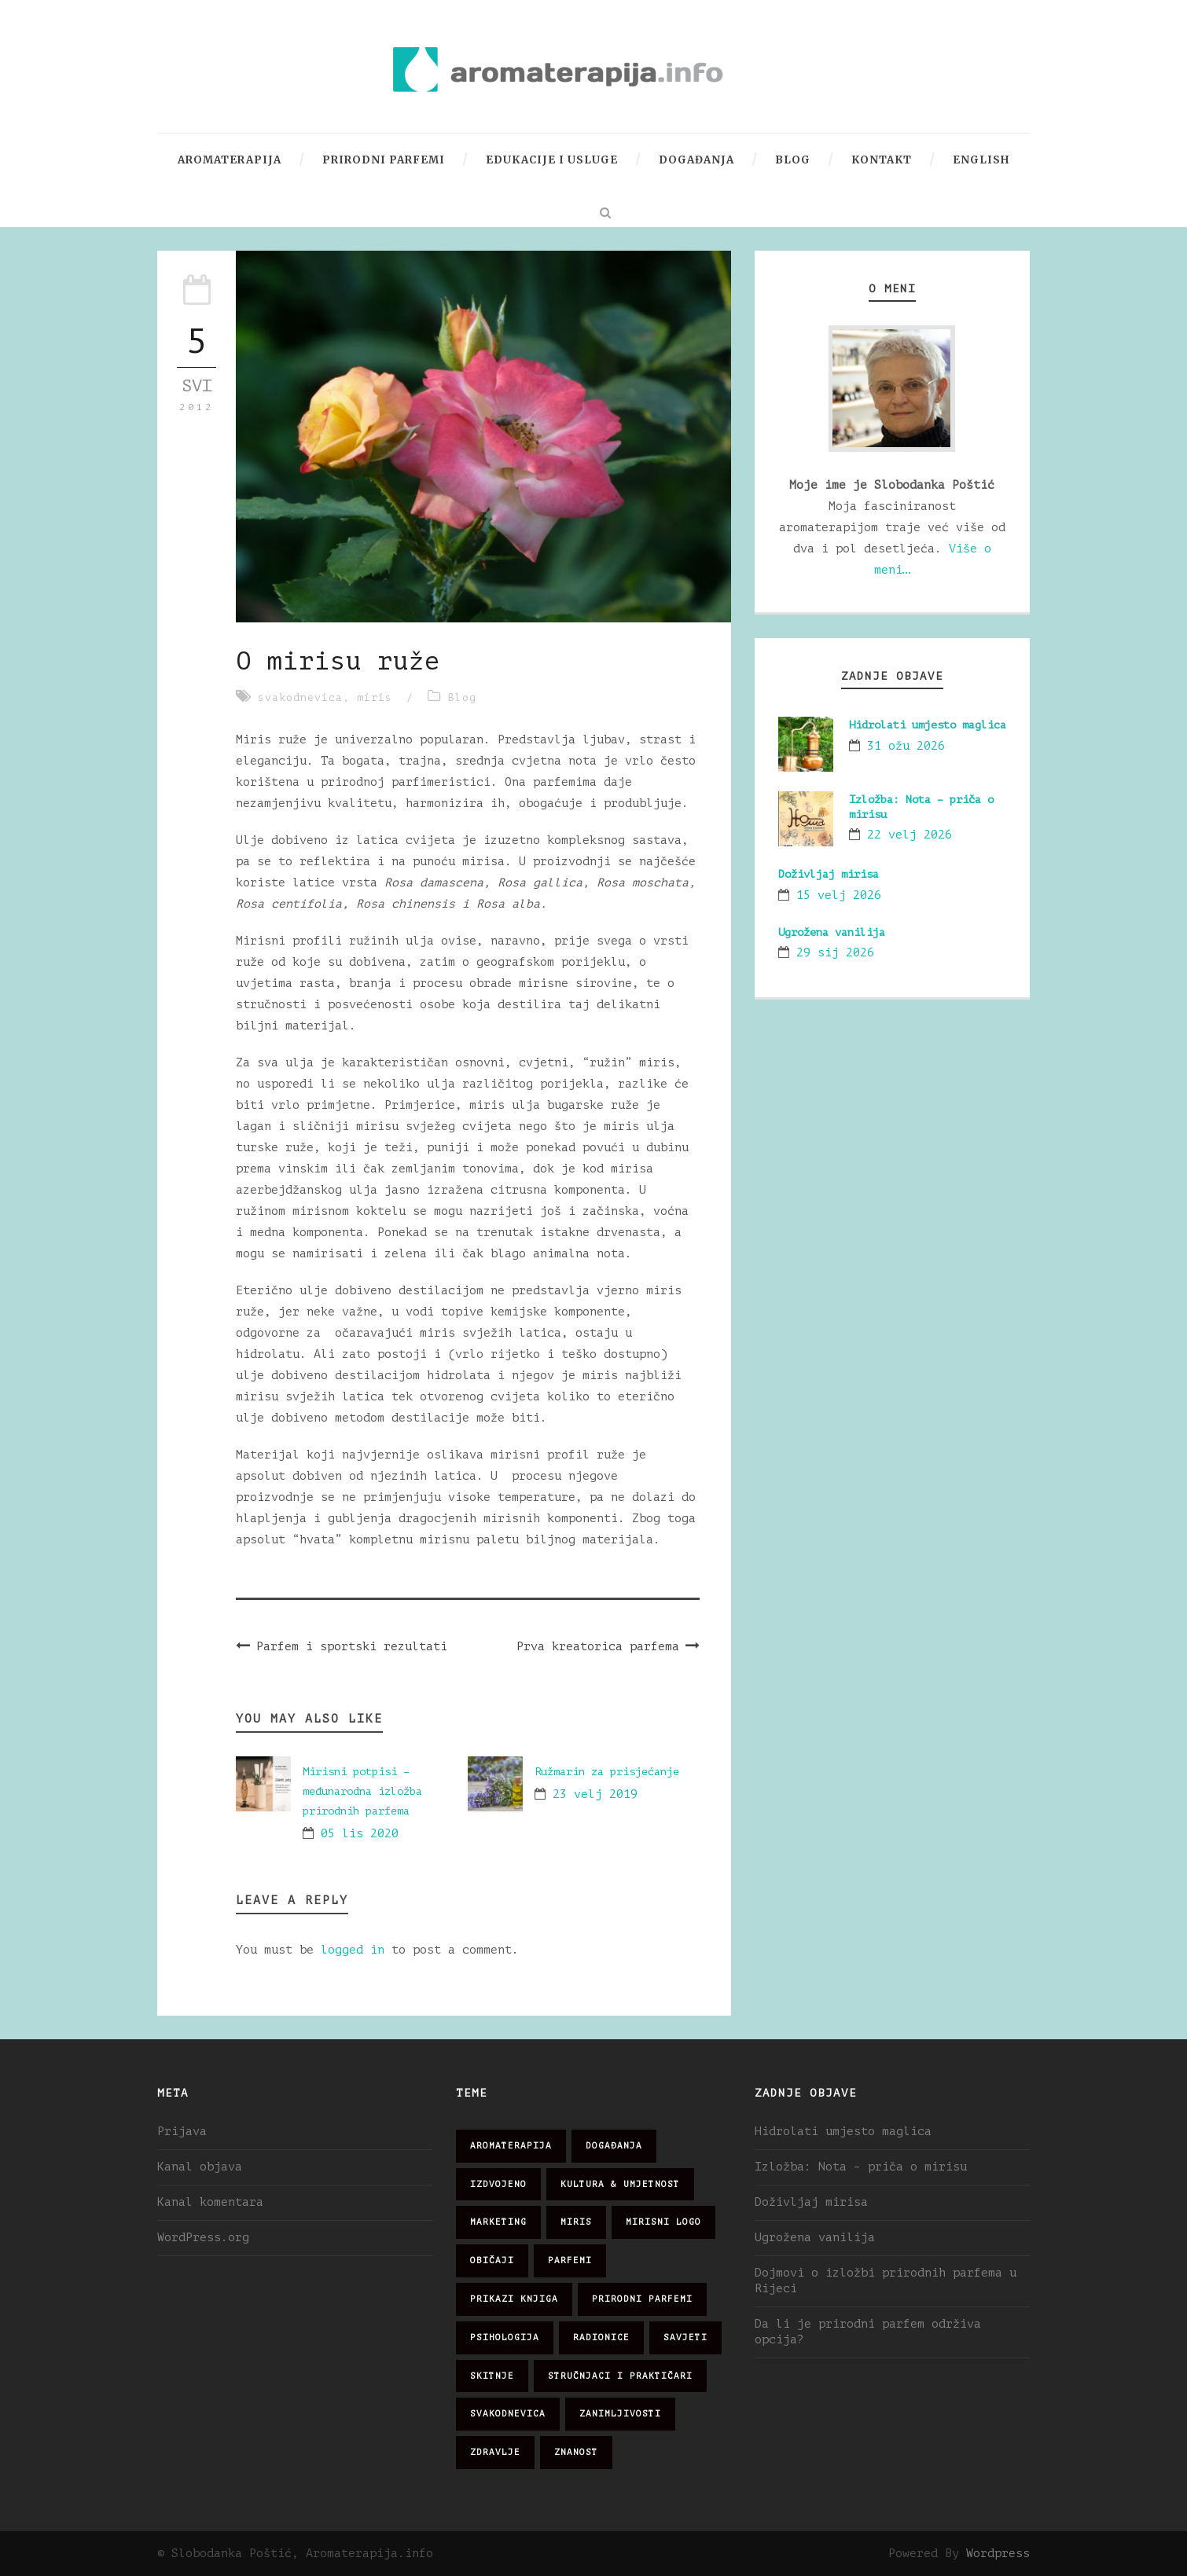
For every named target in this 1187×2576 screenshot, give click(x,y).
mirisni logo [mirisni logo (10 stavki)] (663, 2222)
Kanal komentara (210, 2202)
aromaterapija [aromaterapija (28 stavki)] (511, 2146)
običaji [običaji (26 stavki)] (492, 2260)
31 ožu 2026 (906, 746)
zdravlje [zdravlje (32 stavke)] (495, 2452)
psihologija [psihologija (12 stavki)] (504, 2337)
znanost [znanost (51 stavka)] (576, 2452)
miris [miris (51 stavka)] (576, 2222)
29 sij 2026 (835, 953)
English (981, 160)
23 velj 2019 (595, 1794)
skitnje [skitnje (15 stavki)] (492, 2376)
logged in (352, 1950)
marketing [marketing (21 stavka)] (498, 2222)
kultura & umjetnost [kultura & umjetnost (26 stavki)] (620, 2184)
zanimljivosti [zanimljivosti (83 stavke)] (620, 2414)
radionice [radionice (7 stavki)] (601, 2337)
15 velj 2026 (838, 895)
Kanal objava (199, 2167)
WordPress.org (203, 2237)
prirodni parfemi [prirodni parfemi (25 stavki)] (642, 2299)
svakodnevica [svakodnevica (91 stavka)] (508, 2414)
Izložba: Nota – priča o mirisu (861, 2167)
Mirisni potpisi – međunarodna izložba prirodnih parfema (362, 1791)
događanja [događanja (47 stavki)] (614, 2146)
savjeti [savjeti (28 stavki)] (685, 2337)
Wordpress (998, 2553)
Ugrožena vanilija (831, 932)
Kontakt (881, 160)
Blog (792, 160)
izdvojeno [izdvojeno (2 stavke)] (498, 2184)
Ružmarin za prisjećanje (607, 1772)
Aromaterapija (229, 160)
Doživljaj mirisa (828, 874)
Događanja (696, 160)
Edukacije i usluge (552, 160)
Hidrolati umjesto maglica (927, 725)
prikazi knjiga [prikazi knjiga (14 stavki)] (514, 2299)
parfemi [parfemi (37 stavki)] (570, 2260)
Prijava (182, 2131)
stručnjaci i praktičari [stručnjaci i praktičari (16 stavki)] (620, 2376)
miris (374, 697)
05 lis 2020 (360, 1833)
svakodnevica (300, 697)
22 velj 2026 (909, 835)
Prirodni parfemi (383, 160)
